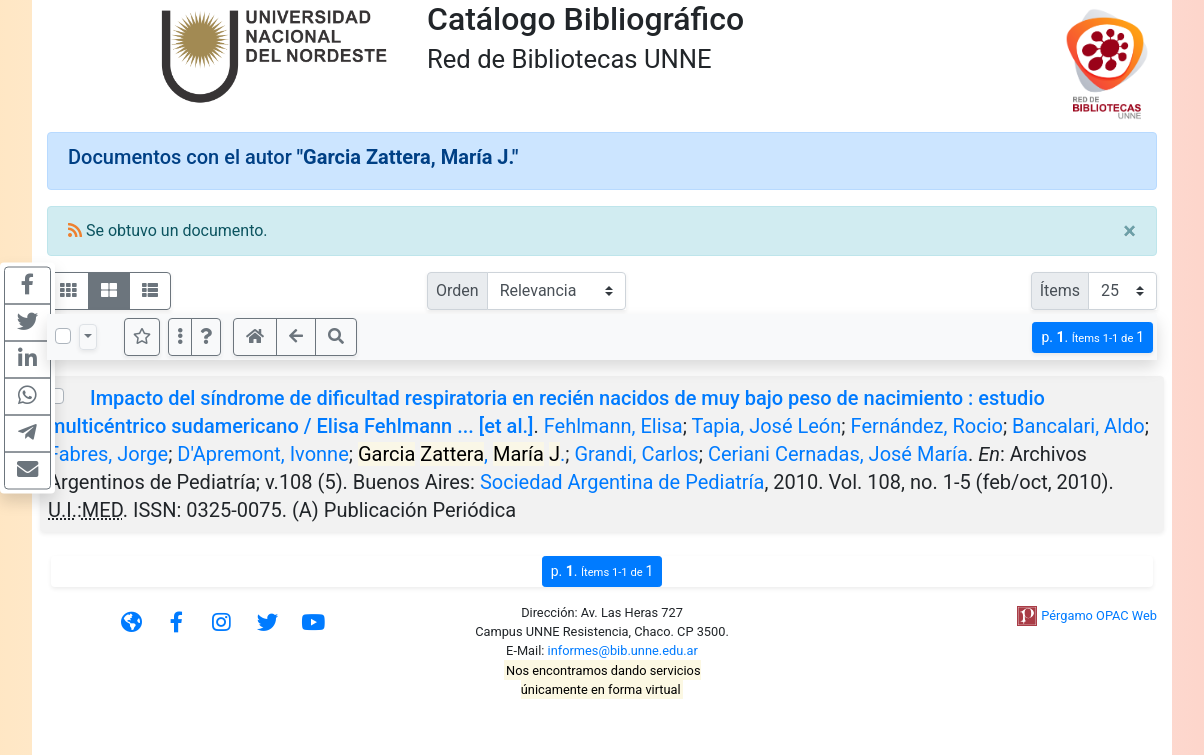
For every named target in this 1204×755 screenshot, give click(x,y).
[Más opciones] (180, 337)
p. (1092, 337)
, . (461, 454)
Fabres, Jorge (108, 454)
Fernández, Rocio (927, 426)
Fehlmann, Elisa (613, 426)
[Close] (1129, 231)
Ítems (1060, 290)
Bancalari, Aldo (1078, 426)
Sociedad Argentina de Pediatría (622, 482)
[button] (206, 337)
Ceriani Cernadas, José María (838, 454)
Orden (457, 290)
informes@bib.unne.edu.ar (623, 650)
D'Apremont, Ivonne (262, 454)
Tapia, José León (767, 426)
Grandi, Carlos (636, 454)
